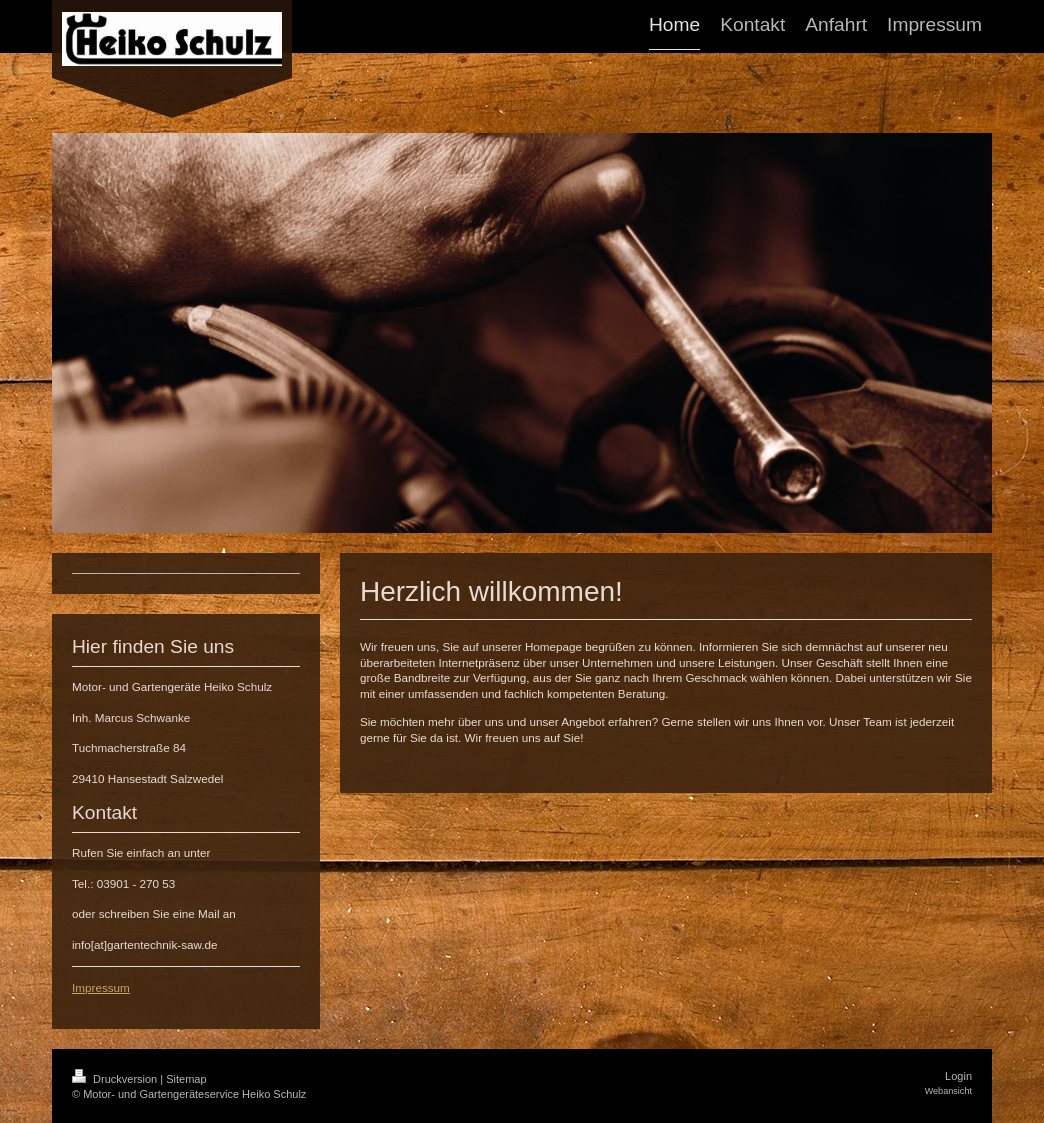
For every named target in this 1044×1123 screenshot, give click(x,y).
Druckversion (116, 1079)
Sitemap (186, 1079)
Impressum (101, 987)
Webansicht (948, 1091)
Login (958, 1076)
